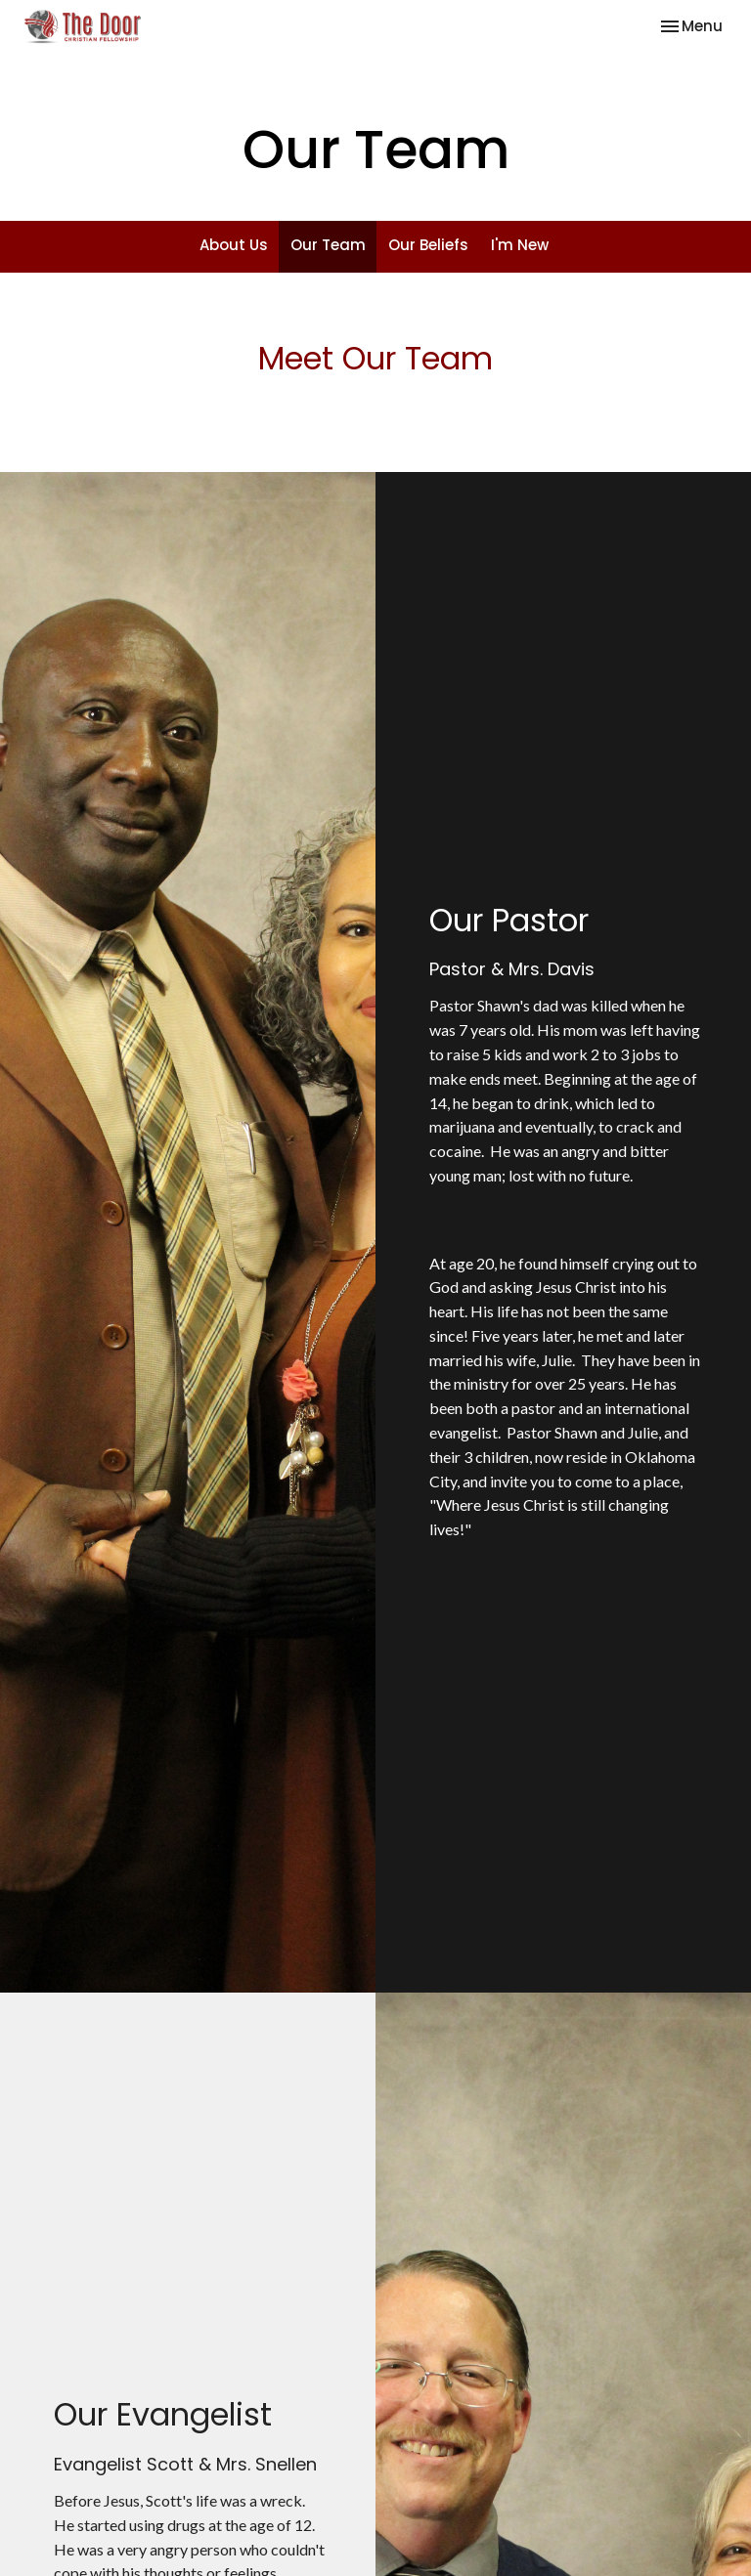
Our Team (328, 245)
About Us (233, 245)
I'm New (520, 245)
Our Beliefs (428, 245)
